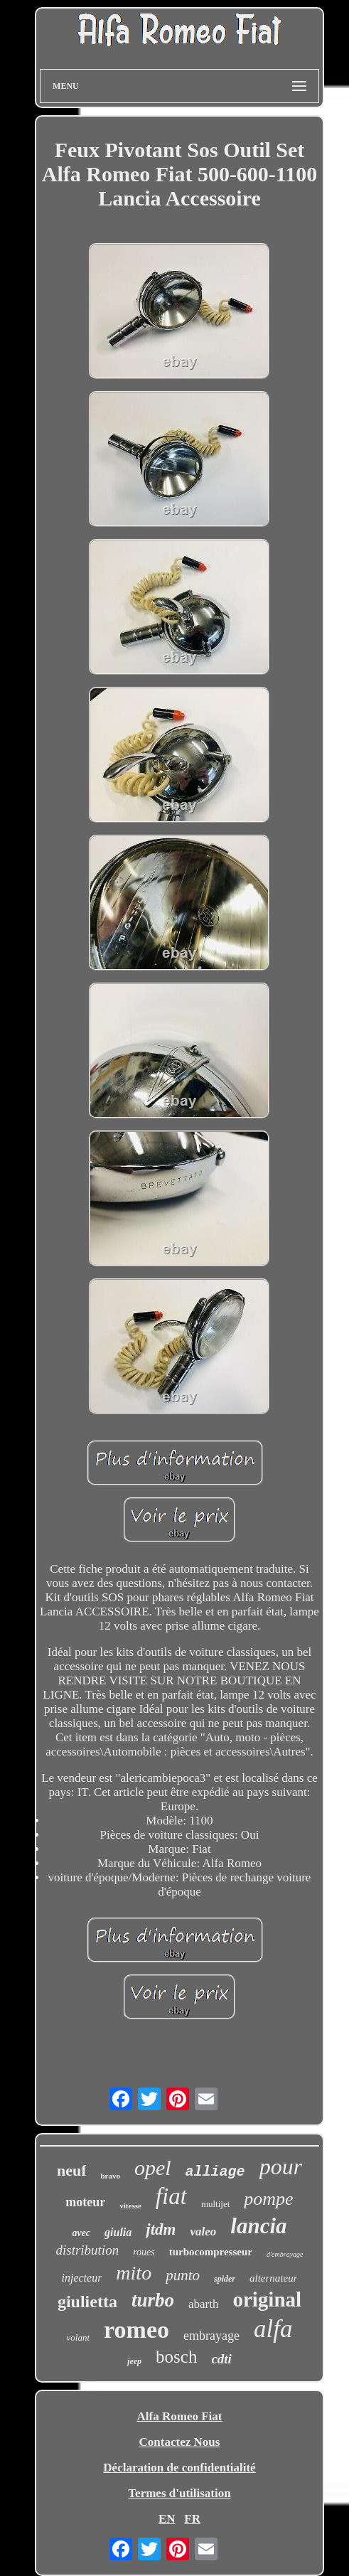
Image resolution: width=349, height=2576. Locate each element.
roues (144, 2252)
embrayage (211, 2336)
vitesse (130, 2205)
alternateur (273, 2278)
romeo (136, 2329)
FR (192, 2519)
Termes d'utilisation (179, 2493)
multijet (215, 2203)
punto (183, 2275)
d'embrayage (285, 2254)
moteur (85, 2202)
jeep (134, 2361)
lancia (258, 2225)
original (266, 2299)
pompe (268, 2198)
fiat (171, 2196)
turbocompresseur (210, 2251)
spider (224, 2279)
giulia (117, 2232)
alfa (273, 2329)
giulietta (87, 2301)
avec (81, 2233)
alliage (215, 2172)
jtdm (161, 2229)
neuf (72, 2170)
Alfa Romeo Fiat (179, 2416)
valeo (203, 2231)
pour (280, 2166)
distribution (87, 2250)
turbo (152, 2300)
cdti (221, 2358)
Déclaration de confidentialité (179, 2467)
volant (78, 2337)
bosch (176, 2356)
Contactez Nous (179, 2442)
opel (152, 2167)
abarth (203, 2304)
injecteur (81, 2278)
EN (167, 2519)
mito (133, 2273)
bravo (110, 2175)
